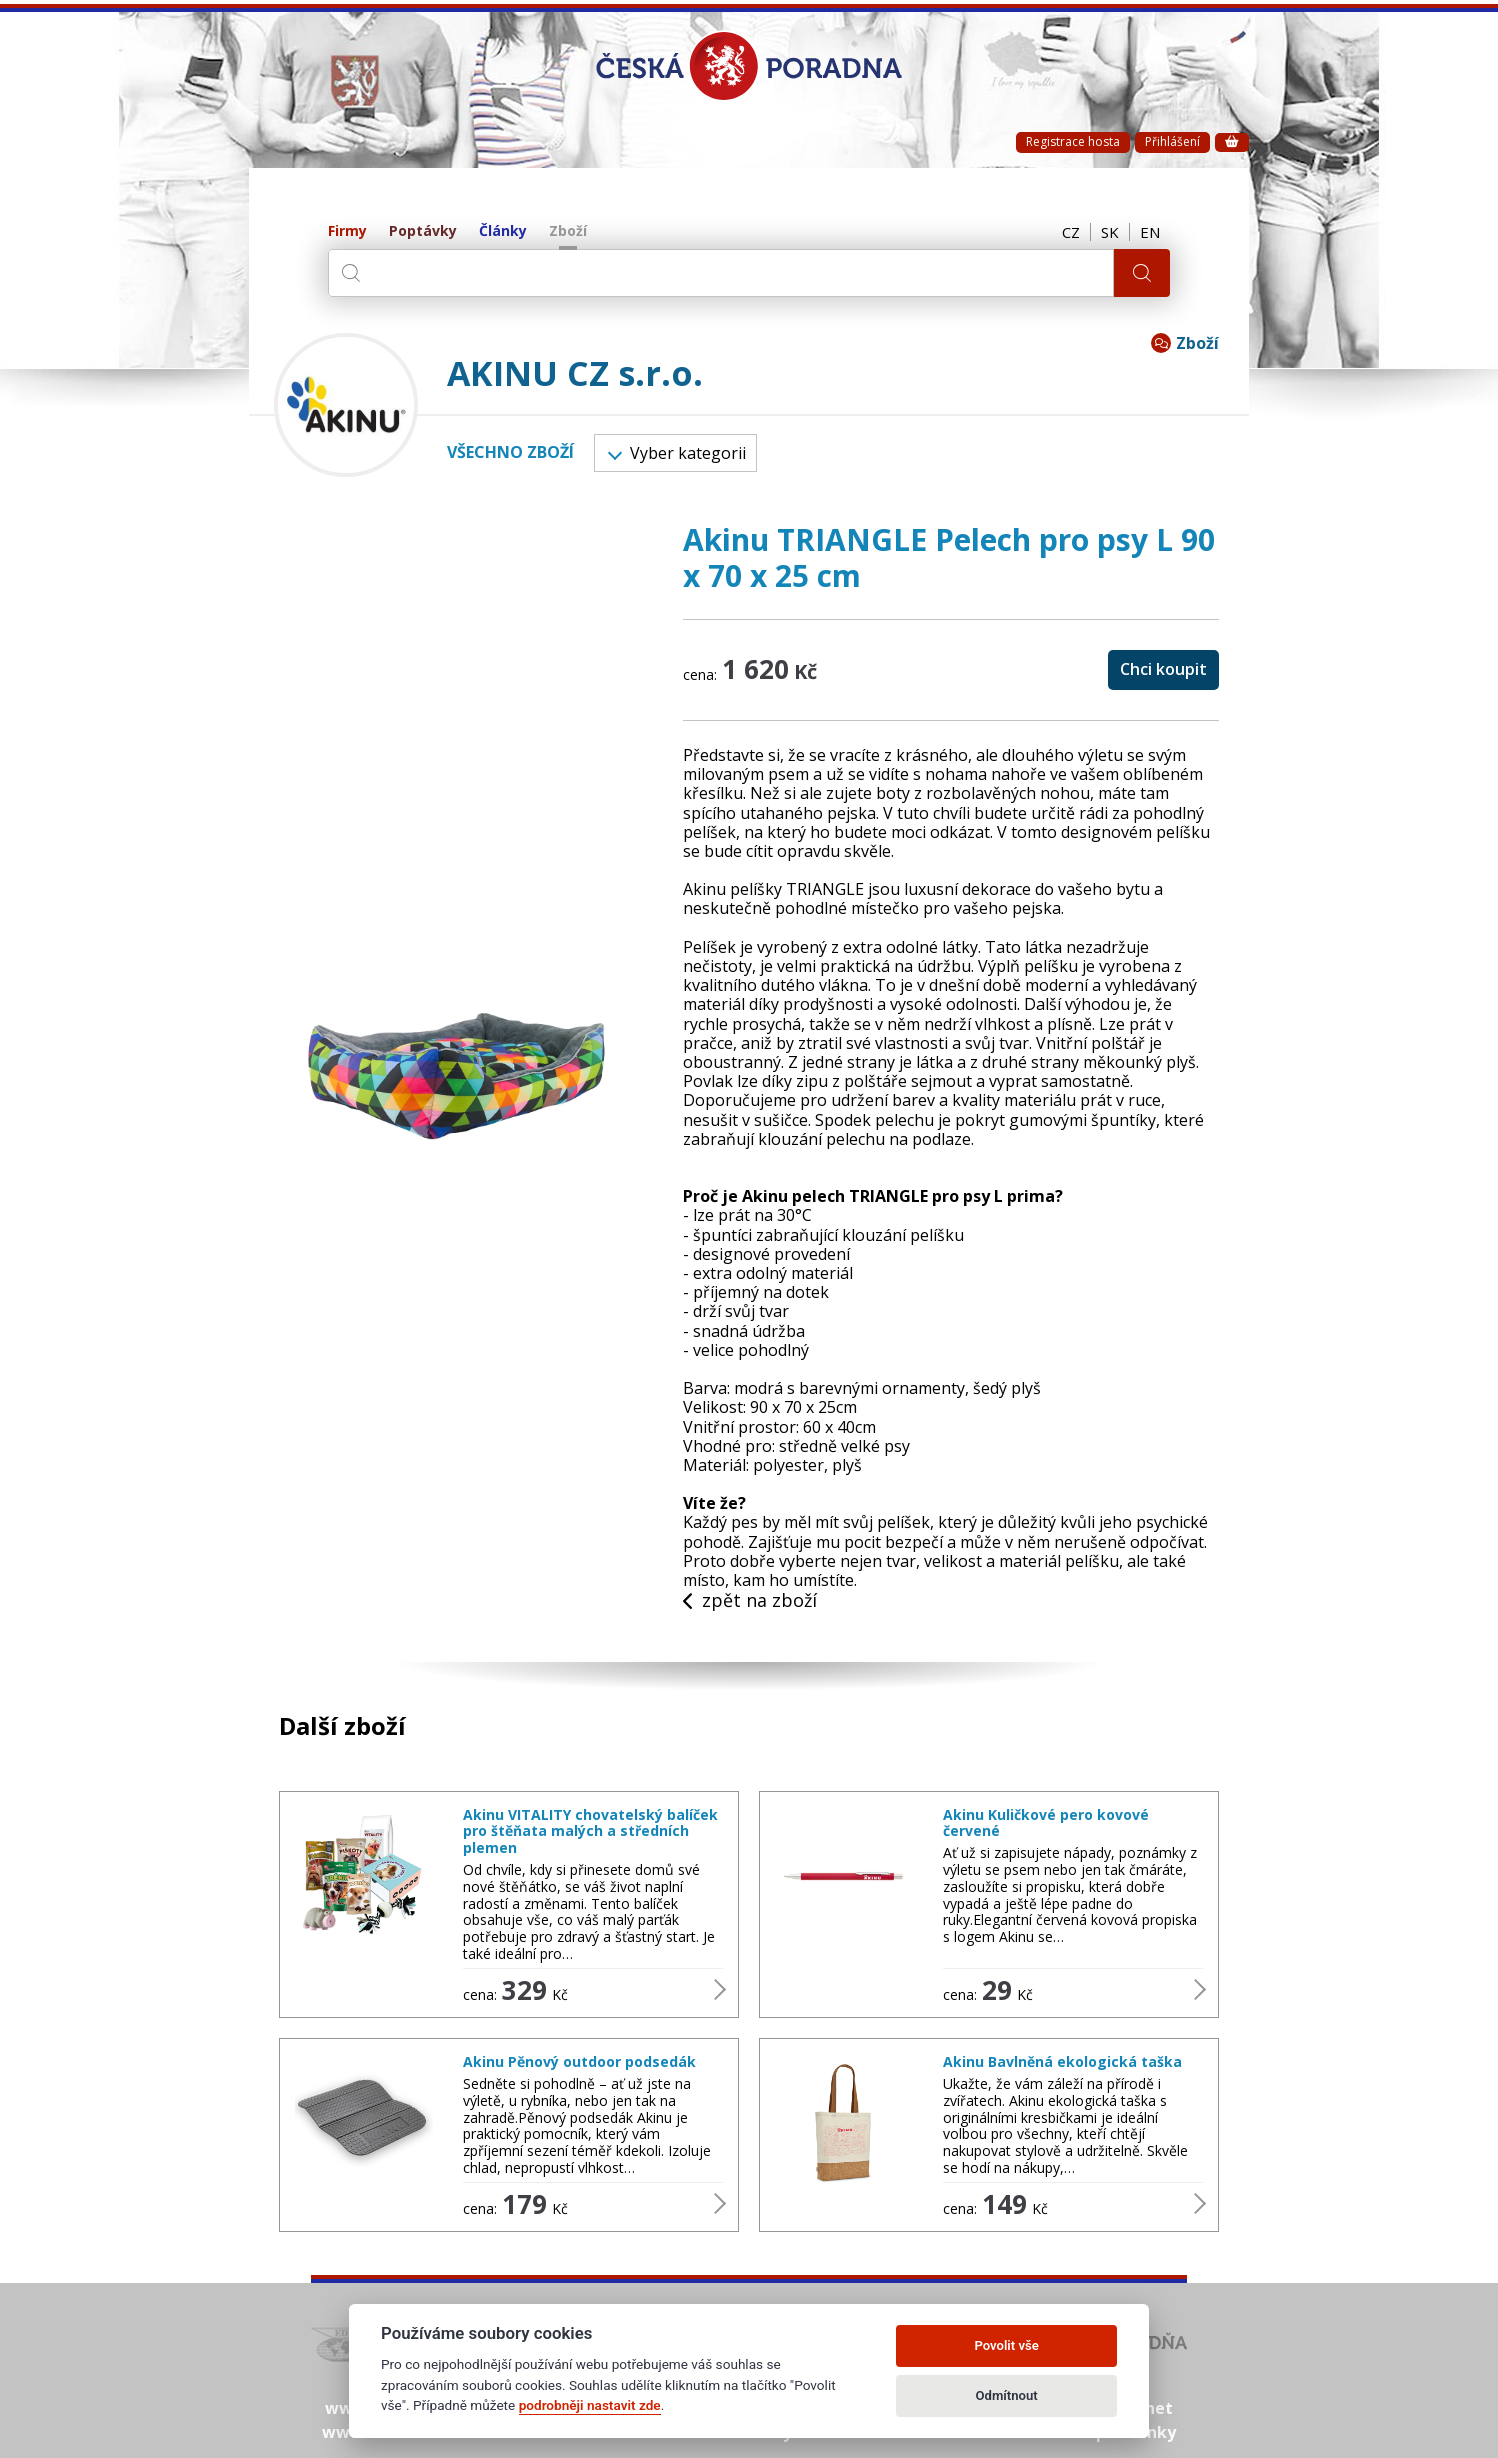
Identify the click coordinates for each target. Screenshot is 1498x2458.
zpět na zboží (750, 1601)
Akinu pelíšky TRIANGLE (773, 889)
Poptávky (423, 231)
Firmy (347, 231)
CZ (1071, 232)
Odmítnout (1007, 2395)
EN (1150, 232)
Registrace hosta (1073, 141)
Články (503, 231)
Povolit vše (1006, 2345)
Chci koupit (1163, 669)
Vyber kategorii (677, 453)
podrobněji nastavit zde (590, 2405)
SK (1110, 232)
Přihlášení (1172, 141)
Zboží (568, 231)
